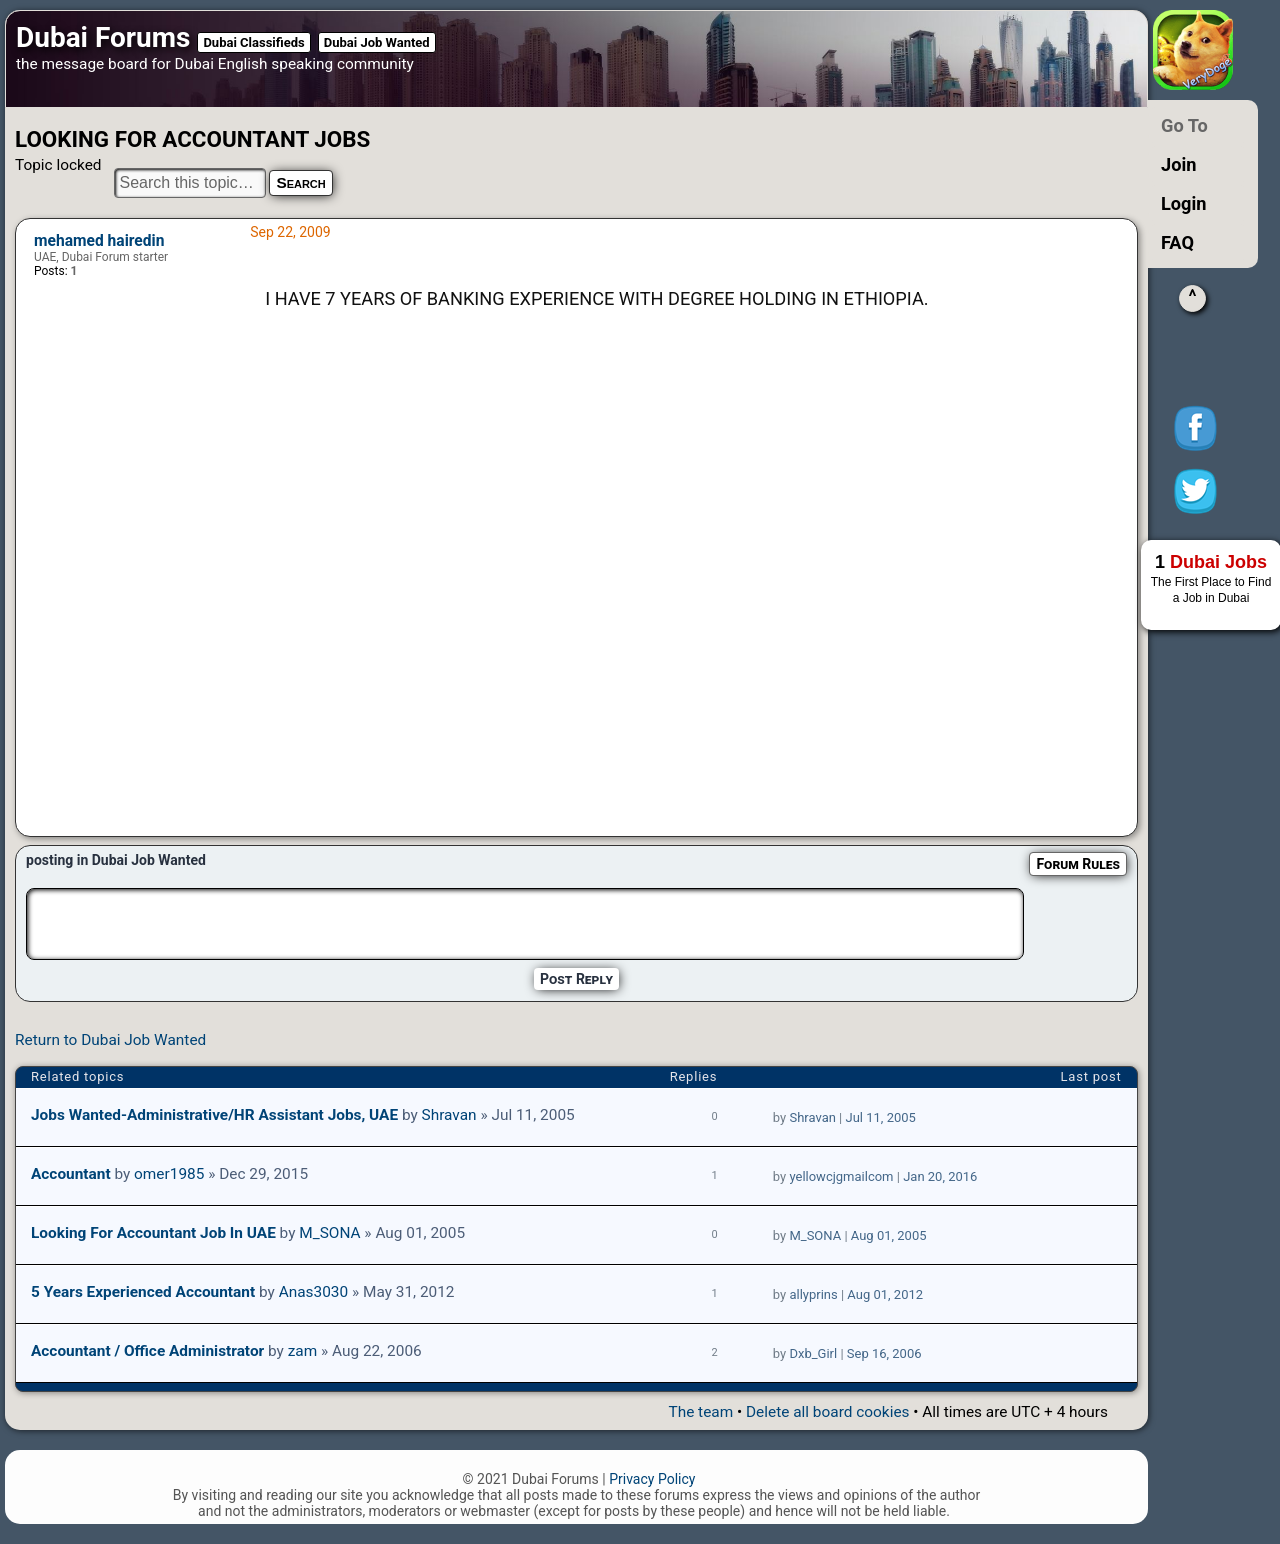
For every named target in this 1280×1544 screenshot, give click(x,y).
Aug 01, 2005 (889, 1235)
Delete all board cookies (827, 1412)
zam (303, 1351)
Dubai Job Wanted (377, 42)
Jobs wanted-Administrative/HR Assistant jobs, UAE (214, 1115)
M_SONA (329, 1233)
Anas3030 (313, 1292)
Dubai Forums (103, 37)
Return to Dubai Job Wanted (110, 1040)
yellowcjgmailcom (841, 1176)
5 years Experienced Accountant (143, 1292)
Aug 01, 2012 (885, 1294)
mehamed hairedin (99, 241)
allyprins (813, 1294)
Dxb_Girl (813, 1353)
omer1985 (169, 1174)
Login (1184, 203)
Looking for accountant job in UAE (153, 1233)
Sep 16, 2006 (884, 1353)
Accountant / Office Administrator (147, 1351)
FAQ (1177, 242)
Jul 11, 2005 (881, 1117)
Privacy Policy (652, 1479)
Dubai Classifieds (253, 42)
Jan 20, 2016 (940, 1176)
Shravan (449, 1115)
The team (700, 1412)
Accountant (71, 1174)
